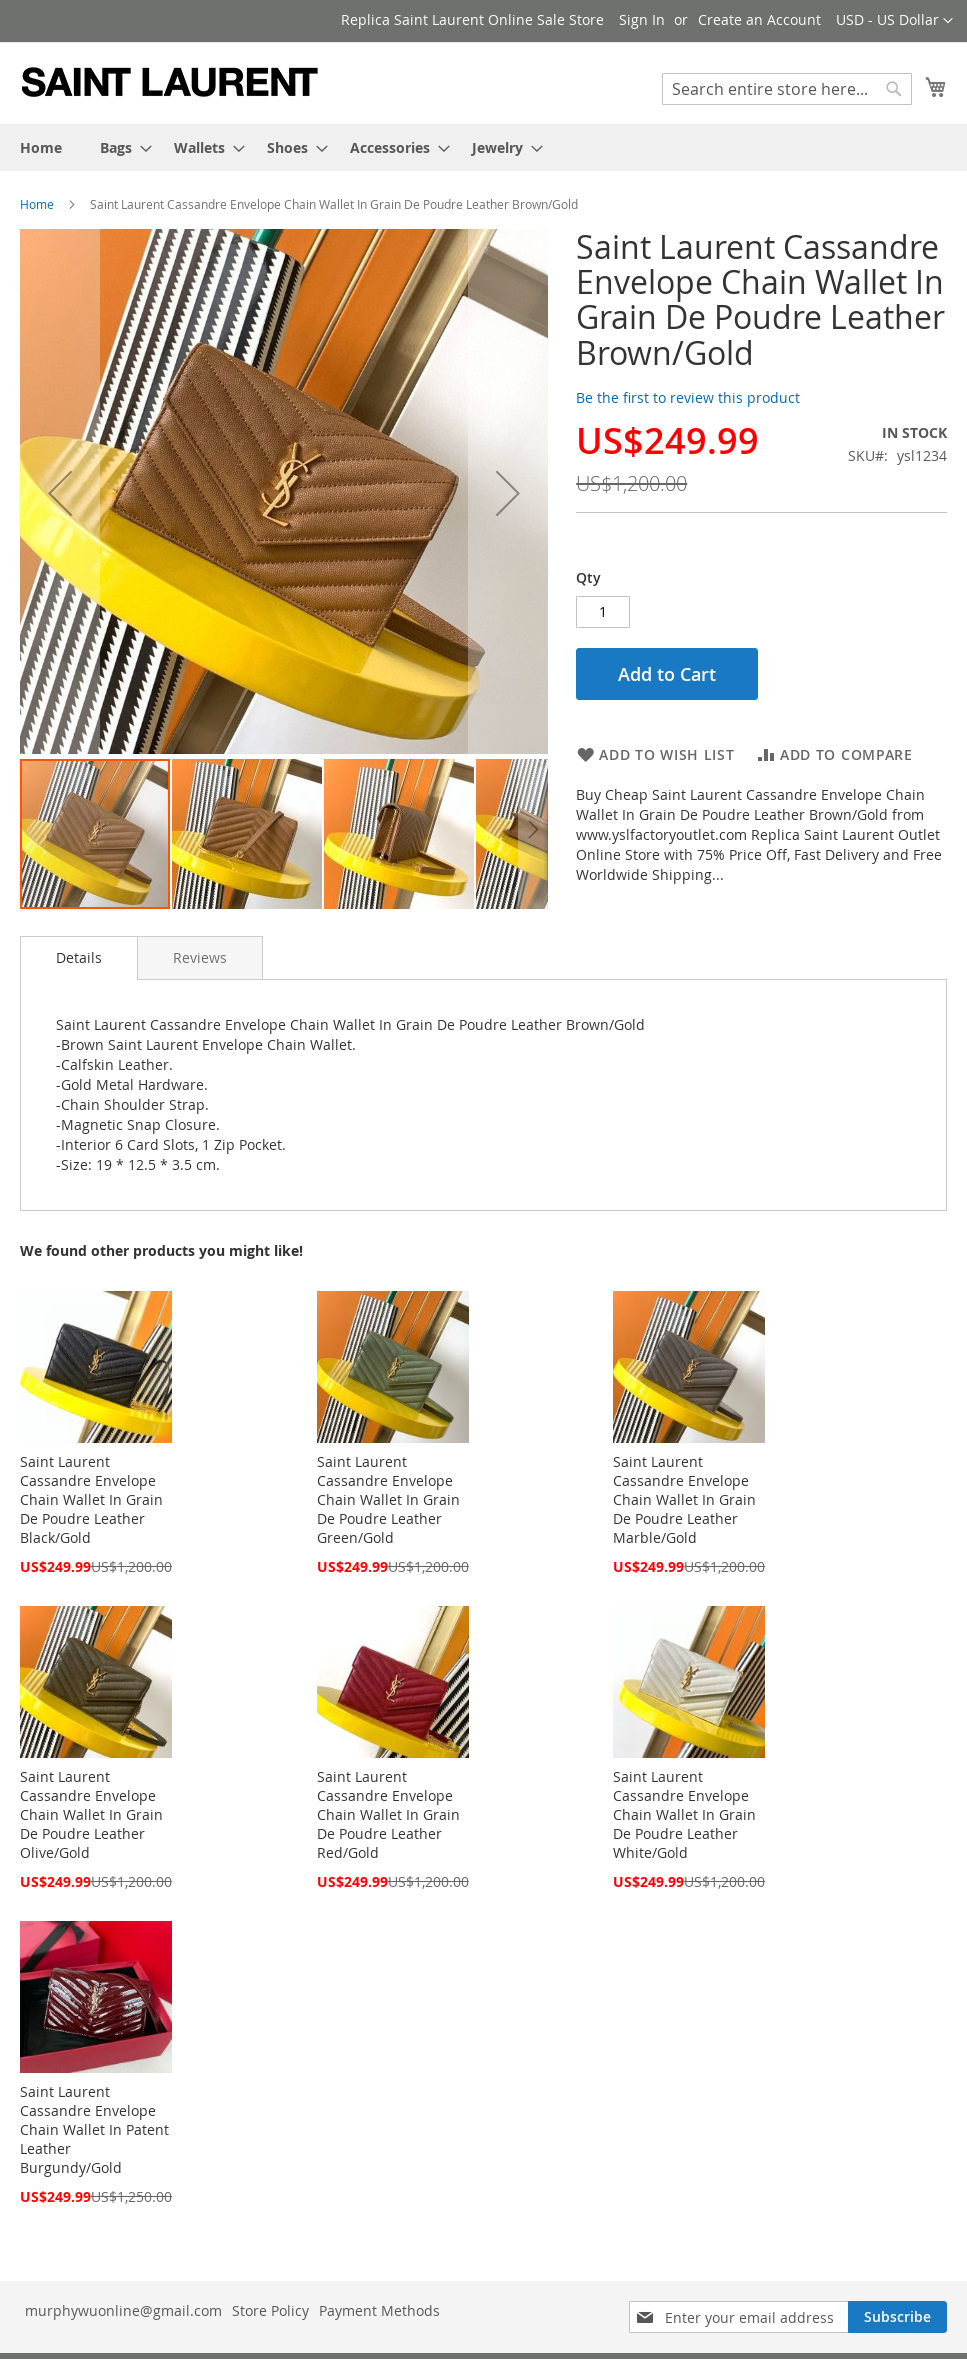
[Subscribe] (897, 2317)
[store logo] (170, 82)
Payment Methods (379, 2310)
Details (79, 957)
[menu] (483, 147)
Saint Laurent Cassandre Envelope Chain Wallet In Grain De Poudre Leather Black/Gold (91, 1499)
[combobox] (787, 89)
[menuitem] (41, 147)
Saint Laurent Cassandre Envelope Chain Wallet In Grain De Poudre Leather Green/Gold (388, 1499)
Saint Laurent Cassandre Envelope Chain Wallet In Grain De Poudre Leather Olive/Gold (91, 1814)
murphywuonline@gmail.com (123, 2310)
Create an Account (759, 19)
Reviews (200, 957)
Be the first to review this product (688, 397)
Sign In (642, 19)
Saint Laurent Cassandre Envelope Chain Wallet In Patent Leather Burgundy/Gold (94, 2129)
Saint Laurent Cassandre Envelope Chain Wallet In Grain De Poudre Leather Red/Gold (388, 1814)
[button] (894, 21)
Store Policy (270, 2310)
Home (37, 204)
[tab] (79, 958)
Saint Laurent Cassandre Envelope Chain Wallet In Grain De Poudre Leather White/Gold (684, 1814)
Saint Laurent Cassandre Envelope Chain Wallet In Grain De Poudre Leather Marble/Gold (684, 1499)
